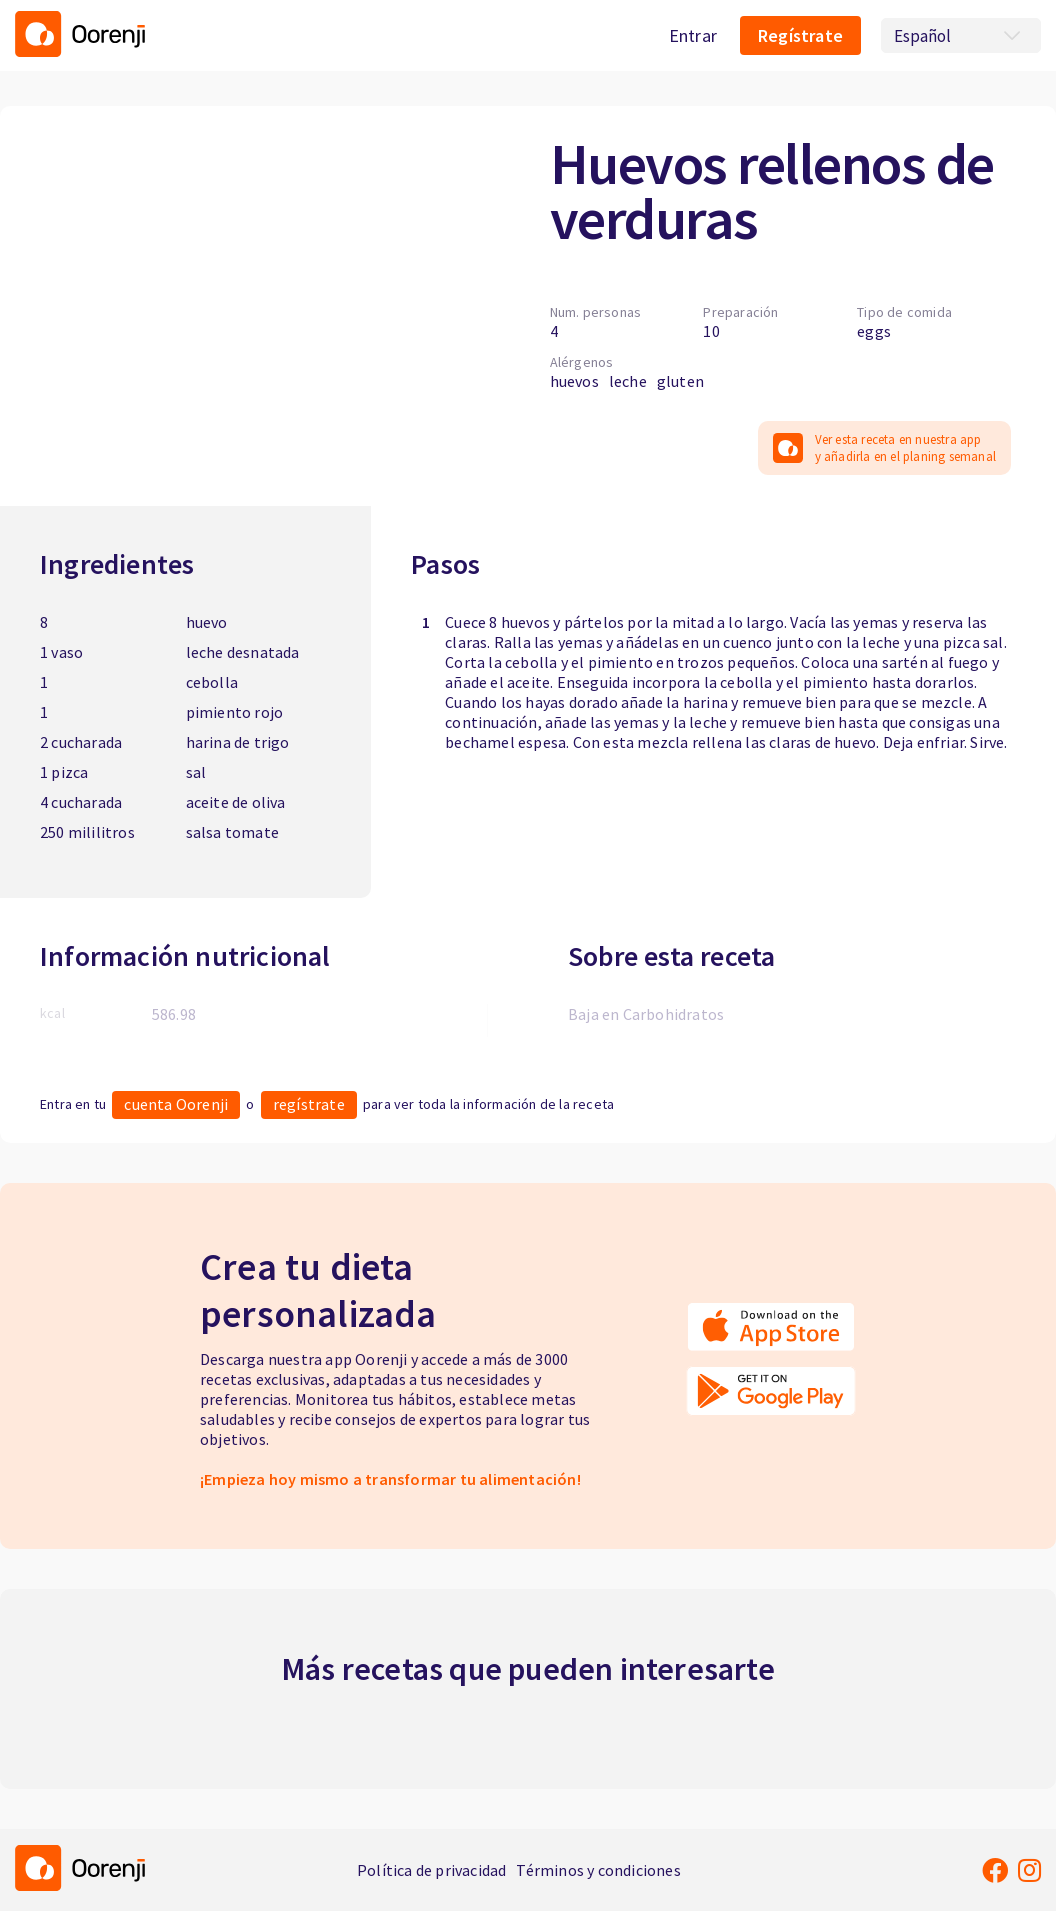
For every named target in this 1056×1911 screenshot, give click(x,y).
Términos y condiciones (598, 1870)
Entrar (693, 35)
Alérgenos (582, 362)
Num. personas (596, 312)
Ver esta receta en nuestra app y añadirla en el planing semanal (884, 448)
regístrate (309, 1104)
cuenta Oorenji (176, 1104)
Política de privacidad (431, 1870)
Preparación (740, 312)
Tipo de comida (904, 312)
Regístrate (800, 35)
